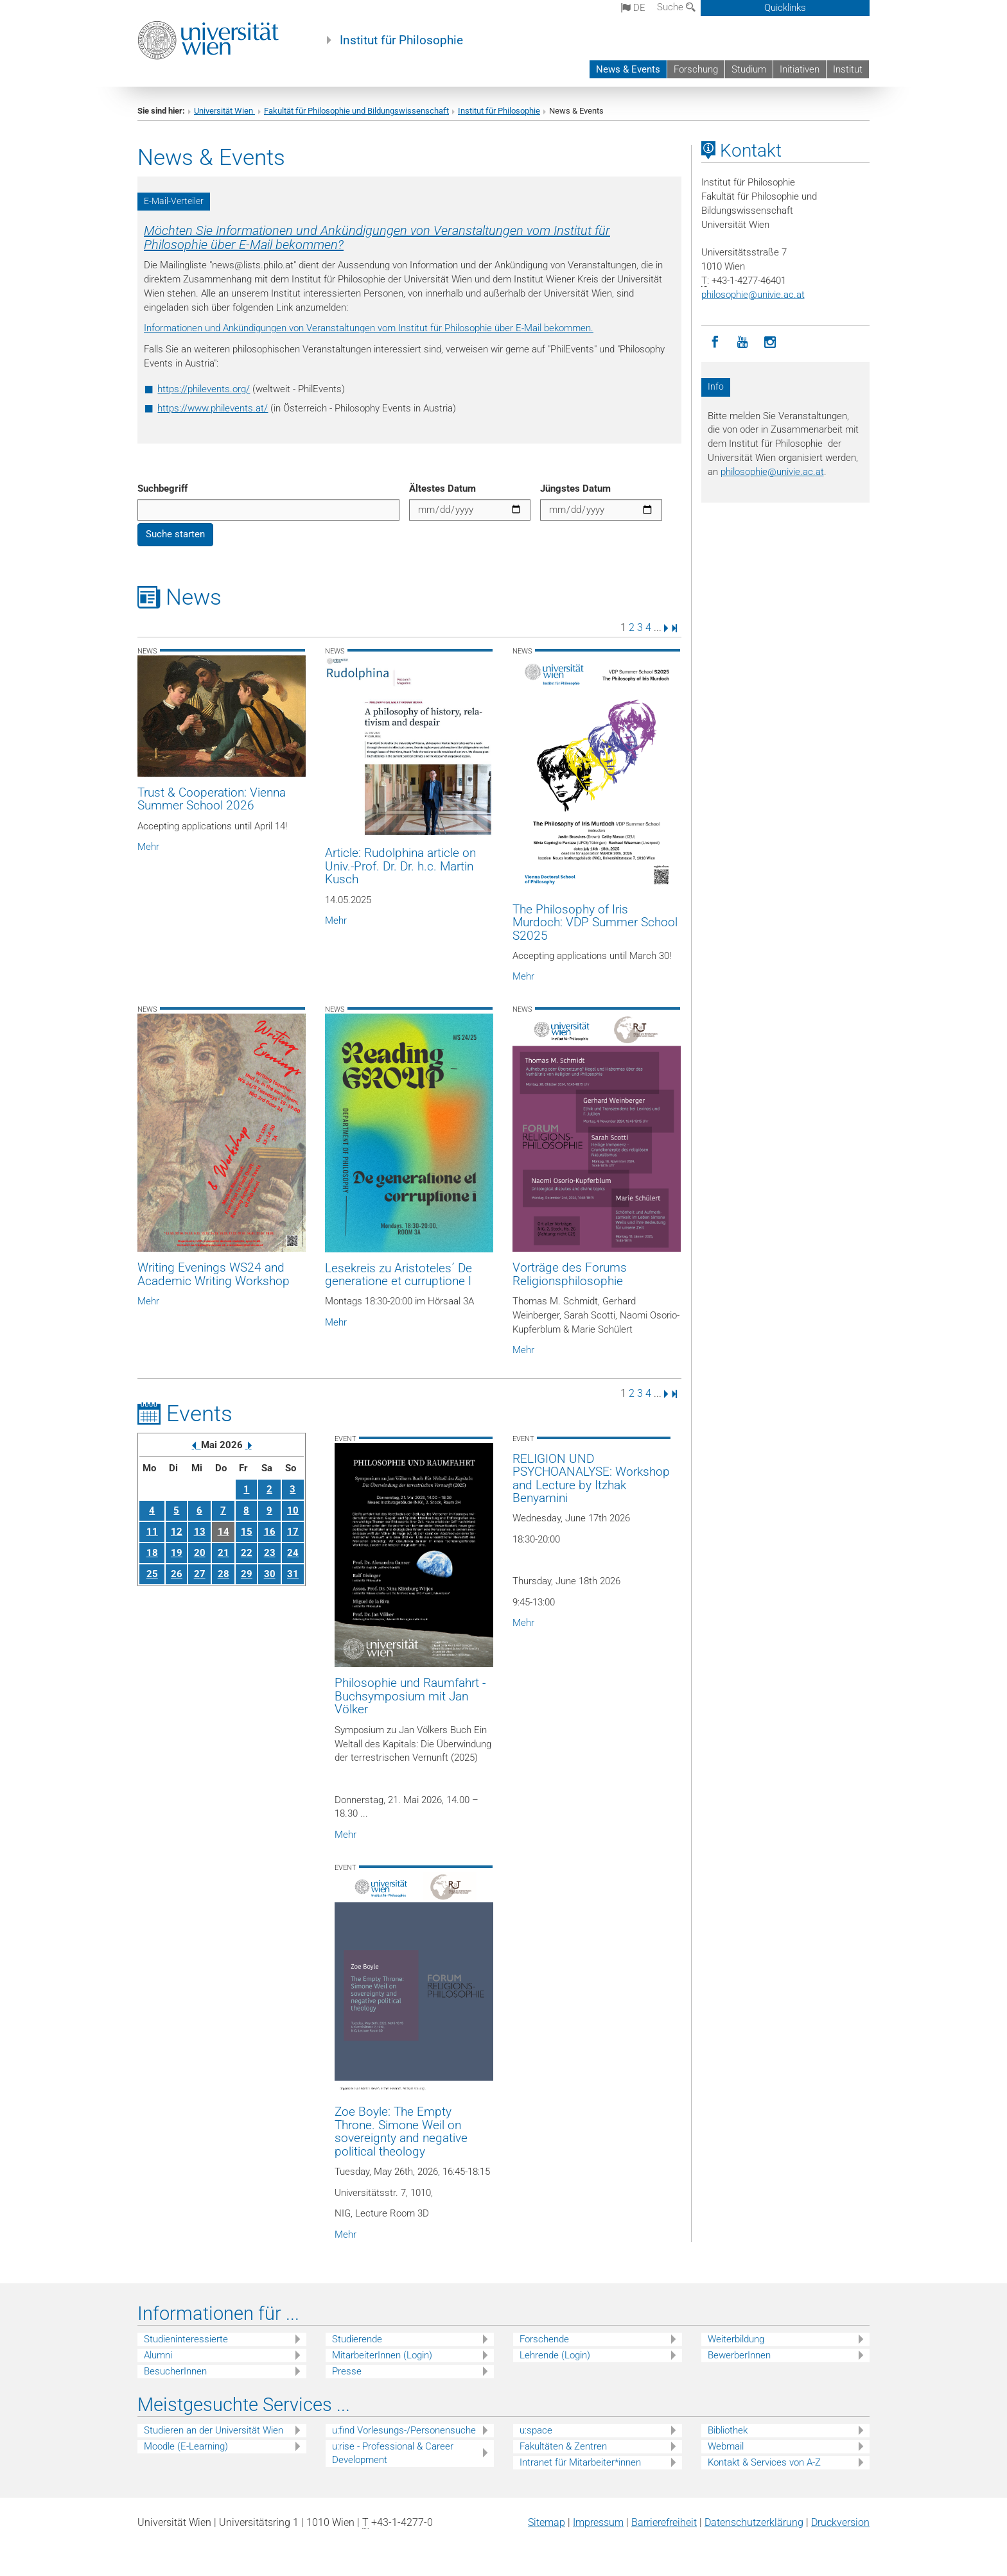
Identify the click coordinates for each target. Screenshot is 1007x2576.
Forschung (696, 69)
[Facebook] (715, 342)
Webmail (726, 2446)
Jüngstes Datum (575, 488)
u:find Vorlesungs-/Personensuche (404, 2430)
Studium (748, 69)
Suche (676, 7)
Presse (347, 2371)
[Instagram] (770, 342)
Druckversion (840, 2522)
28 (223, 1574)
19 (176, 1553)
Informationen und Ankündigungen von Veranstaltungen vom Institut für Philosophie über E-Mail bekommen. (368, 328)
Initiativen (799, 69)
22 (246, 1553)
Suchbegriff (162, 488)
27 (200, 1574)
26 (176, 1574)
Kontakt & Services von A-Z (764, 2462)
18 (152, 1553)
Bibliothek (728, 2430)
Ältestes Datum (442, 488)
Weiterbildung (736, 2339)
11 (152, 1531)
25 (152, 1574)
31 (293, 1574)
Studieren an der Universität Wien (213, 2430)
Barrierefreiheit (664, 2522)
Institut (848, 69)
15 (246, 1531)
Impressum (598, 2522)
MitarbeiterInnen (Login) (382, 2355)
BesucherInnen (175, 2371)
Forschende (544, 2339)
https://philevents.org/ (203, 389)
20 (200, 1553)
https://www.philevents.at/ (212, 408)
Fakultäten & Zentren (563, 2446)
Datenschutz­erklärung (754, 2522)
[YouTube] (743, 342)
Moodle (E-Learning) (186, 2446)
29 (246, 1574)
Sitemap (546, 2522)
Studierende (357, 2339)
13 (200, 1531)
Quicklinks (785, 7)
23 (270, 1553)
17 (293, 1531)
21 (223, 1553)
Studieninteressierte (186, 2339)
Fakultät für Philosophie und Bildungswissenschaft (356, 111)
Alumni (158, 2355)
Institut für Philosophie (401, 40)
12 (176, 1531)
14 (223, 1531)
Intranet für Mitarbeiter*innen (580, 2462)
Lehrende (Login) (555, 2355)
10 (293, 1510)
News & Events (628, 69)
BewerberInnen (739, 2355)
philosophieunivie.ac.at (753, 294)
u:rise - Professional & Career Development (392, 2453)
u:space (536, 2430)
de (633, 7)
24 (293, 1553)
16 (270, 1531)
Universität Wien (224, 111)
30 (270, 1574)
